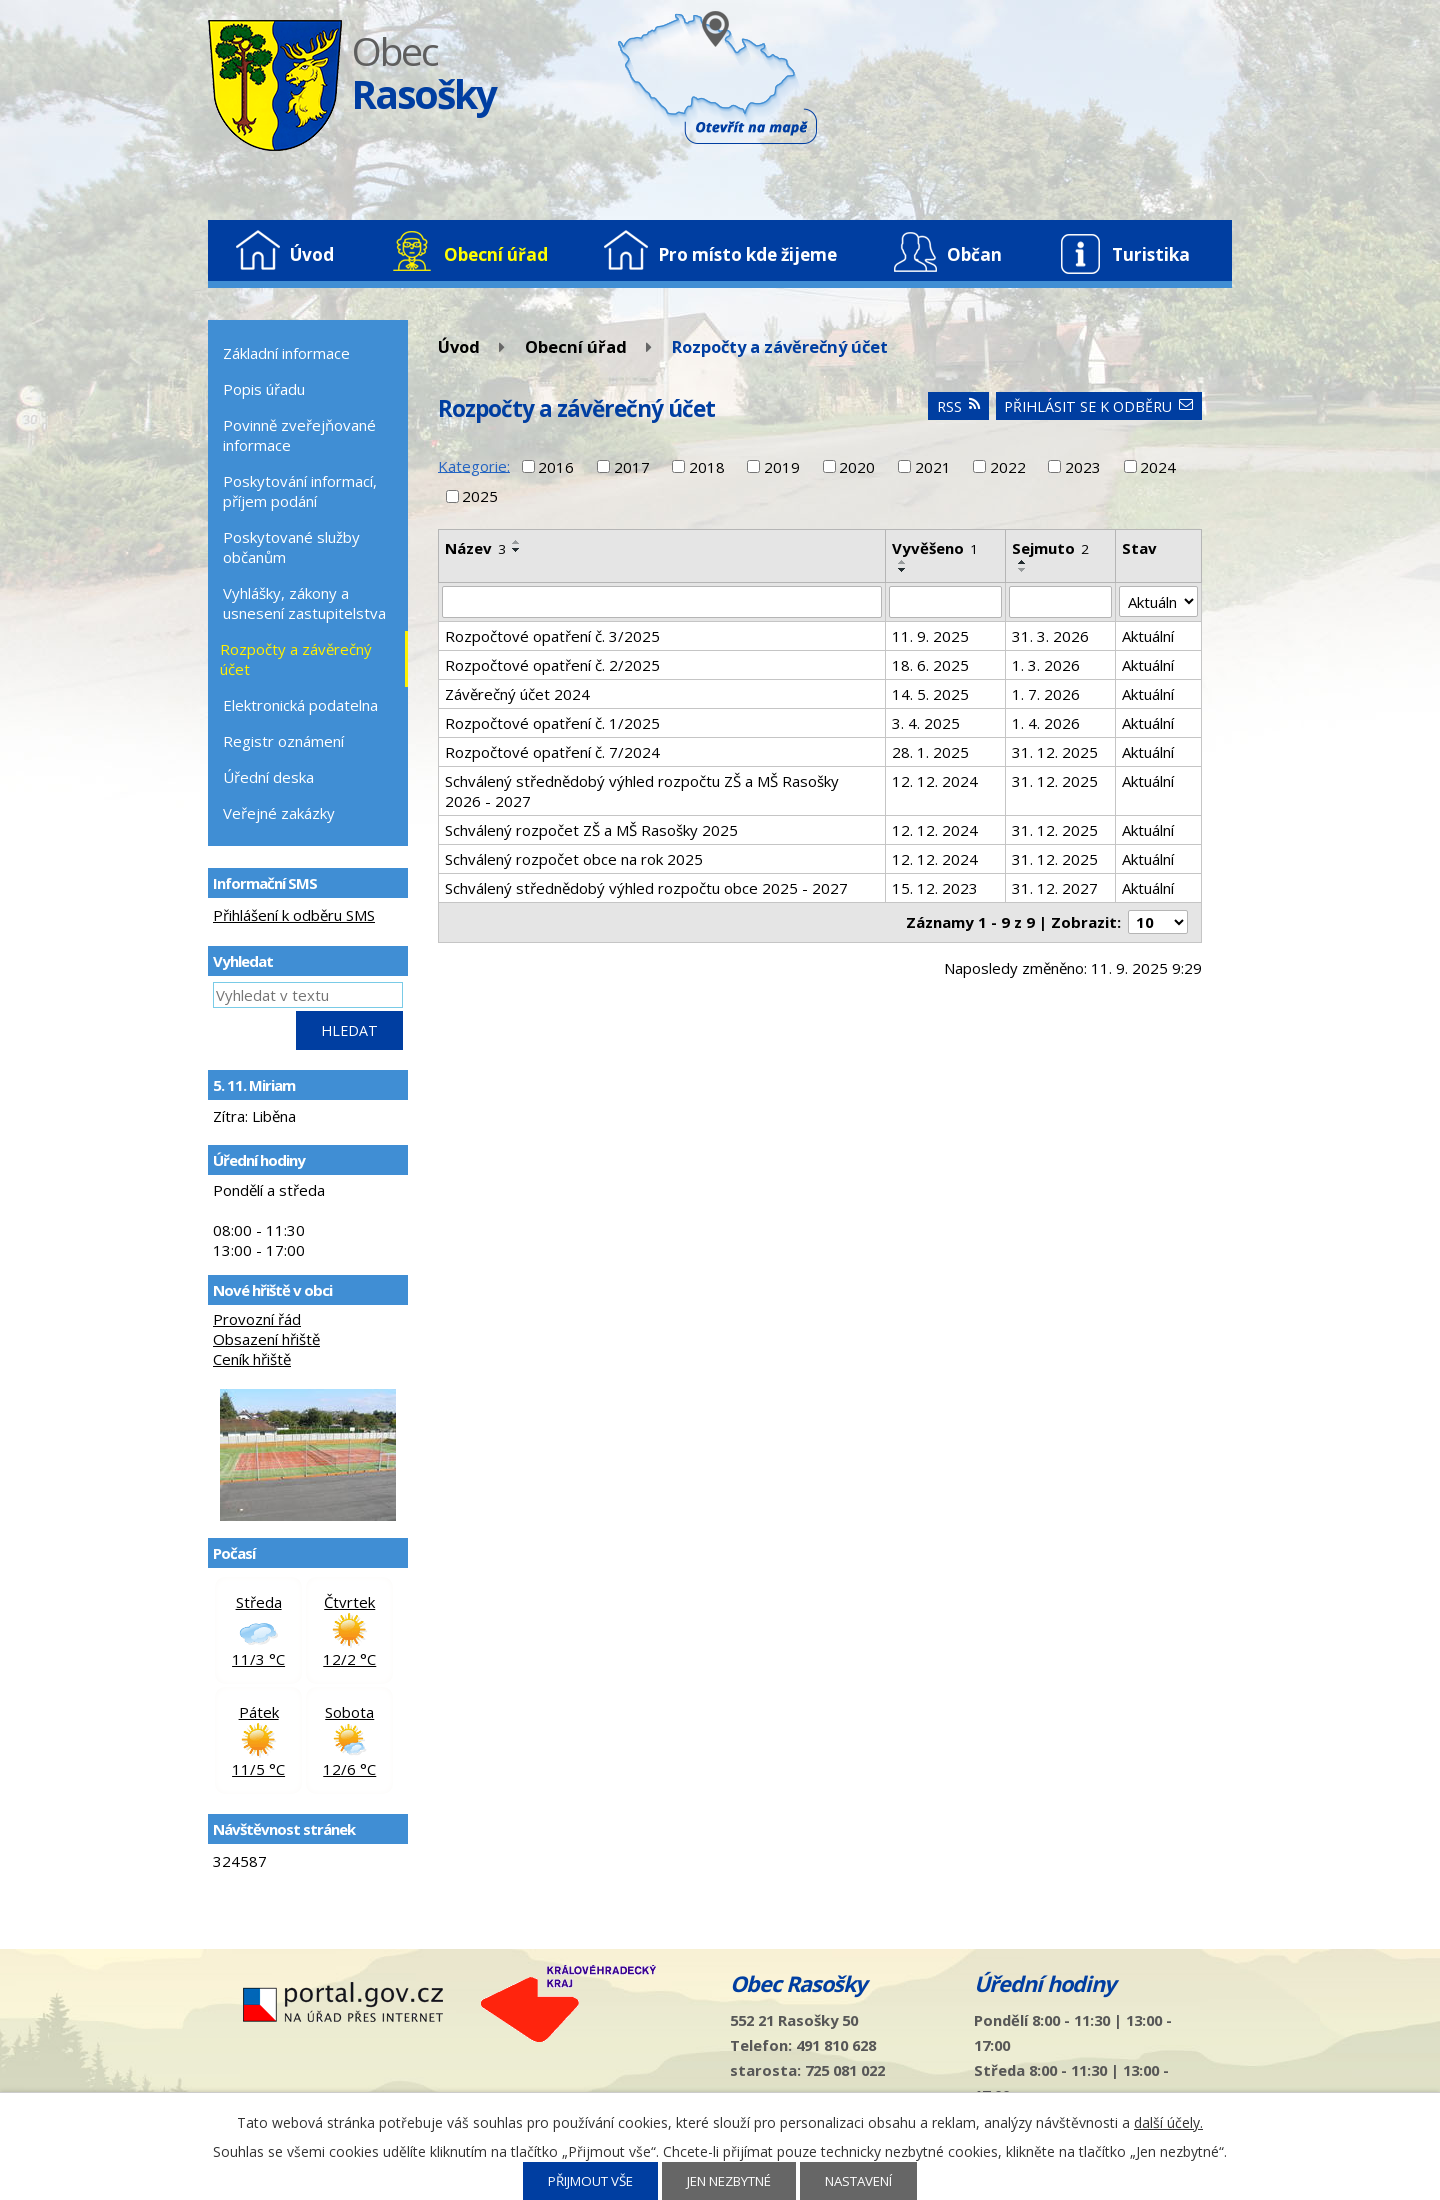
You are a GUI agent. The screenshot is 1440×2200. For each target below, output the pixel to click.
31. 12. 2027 (1055, 888)
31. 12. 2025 (1055, 752)
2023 (1083, 467)
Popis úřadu (264, 389)
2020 (857, 467)
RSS (958, 406)
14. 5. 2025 (930, 694)
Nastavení (858, 2181)
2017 (632, 467)
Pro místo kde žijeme (747, 254)
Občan (974, 254)
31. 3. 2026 (1050, 636)
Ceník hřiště (252, 1359)
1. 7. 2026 (1046, 694)
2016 (556, 467)
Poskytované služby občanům (291, 547)
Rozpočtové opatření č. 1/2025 (552, 723)
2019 (782, 467)
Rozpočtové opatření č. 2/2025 (552, 665)
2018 (707, 467)
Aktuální (1148, 636)
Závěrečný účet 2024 (517, 694)
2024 (1158, 467)
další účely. (1168, 2122)
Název (475, 548)
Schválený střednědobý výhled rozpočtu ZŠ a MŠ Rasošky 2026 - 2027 (642, 791)
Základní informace (286, 353)
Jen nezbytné (729, 2181)
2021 (933, 467)
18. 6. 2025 (930, 665)
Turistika (1151, 254)
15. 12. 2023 (935, 888)
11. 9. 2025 (930, 636)
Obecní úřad (496, 254)
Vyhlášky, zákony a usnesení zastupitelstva (304, 603)
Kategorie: (474, 465)
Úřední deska (268, 777)
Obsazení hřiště (266, 1339)
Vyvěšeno (935, 548)
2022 (1008, 467)
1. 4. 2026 (1046, 723)
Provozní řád (257, 1319)
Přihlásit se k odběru (1098, 406)
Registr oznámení (283, 741)
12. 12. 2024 (935, 781)
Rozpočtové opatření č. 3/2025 (552, 636)
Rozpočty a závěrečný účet (296, 659)
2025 (480, 496)
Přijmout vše (590, 2181)
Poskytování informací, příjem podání (300, 491)
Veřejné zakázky (279, 813)
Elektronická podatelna (300, 705)
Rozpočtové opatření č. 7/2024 (552, 752)
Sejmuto (1050, 548)
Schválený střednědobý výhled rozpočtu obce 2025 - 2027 (646, 888)
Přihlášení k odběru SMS (294, 915)
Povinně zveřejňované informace (299, 435)
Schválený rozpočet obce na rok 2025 (574, 859)
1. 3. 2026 (1046, 665)
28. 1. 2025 (930, 752)
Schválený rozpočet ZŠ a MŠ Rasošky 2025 (591, 830)
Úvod (312, 254)
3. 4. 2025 (926, 723)
